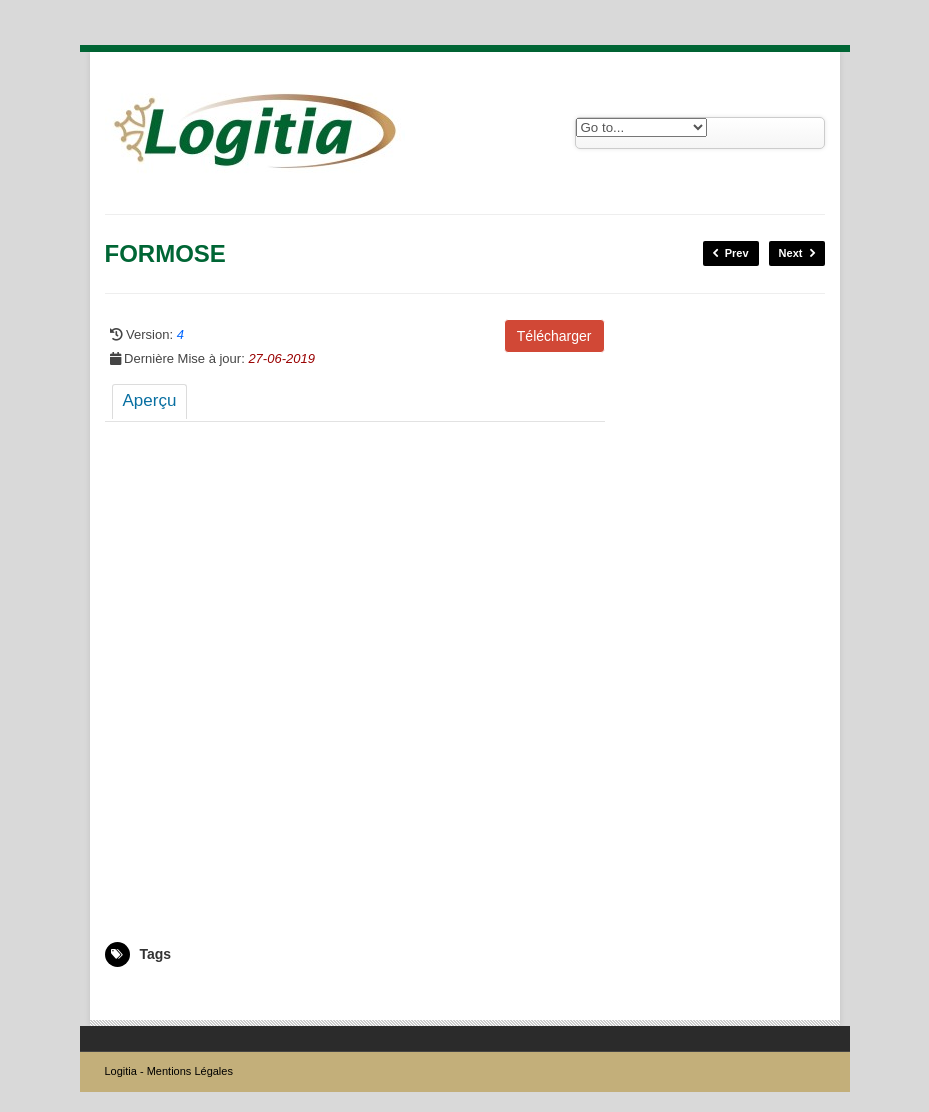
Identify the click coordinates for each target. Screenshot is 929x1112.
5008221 (128, 996)
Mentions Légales (190, 1071)
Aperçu (150, 400)
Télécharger (554, 336)
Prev (731, 253)
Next (797, 253)
